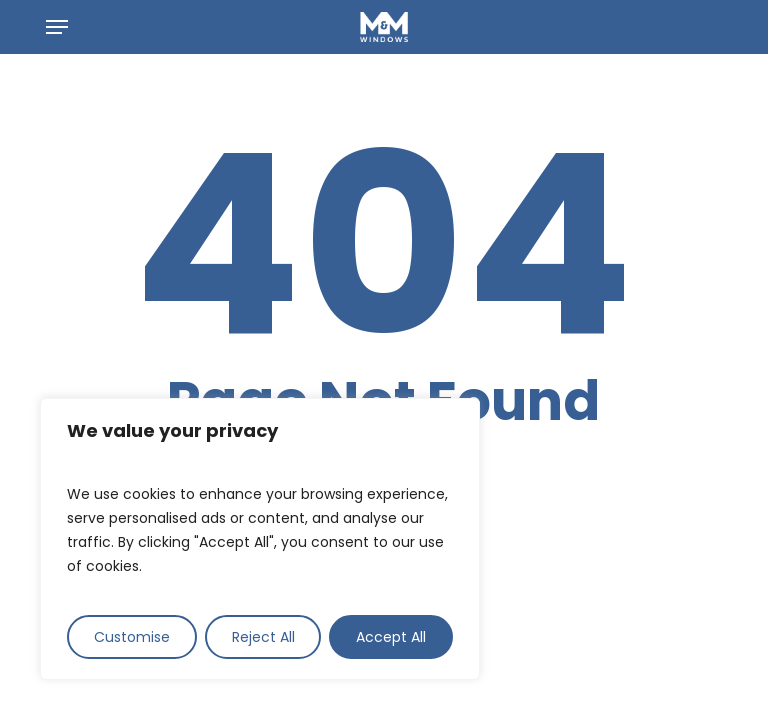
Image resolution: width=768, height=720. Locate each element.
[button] (57, 27)
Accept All (391, 637)
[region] (260, 539)
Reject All (263, 637)
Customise (132, 637)
